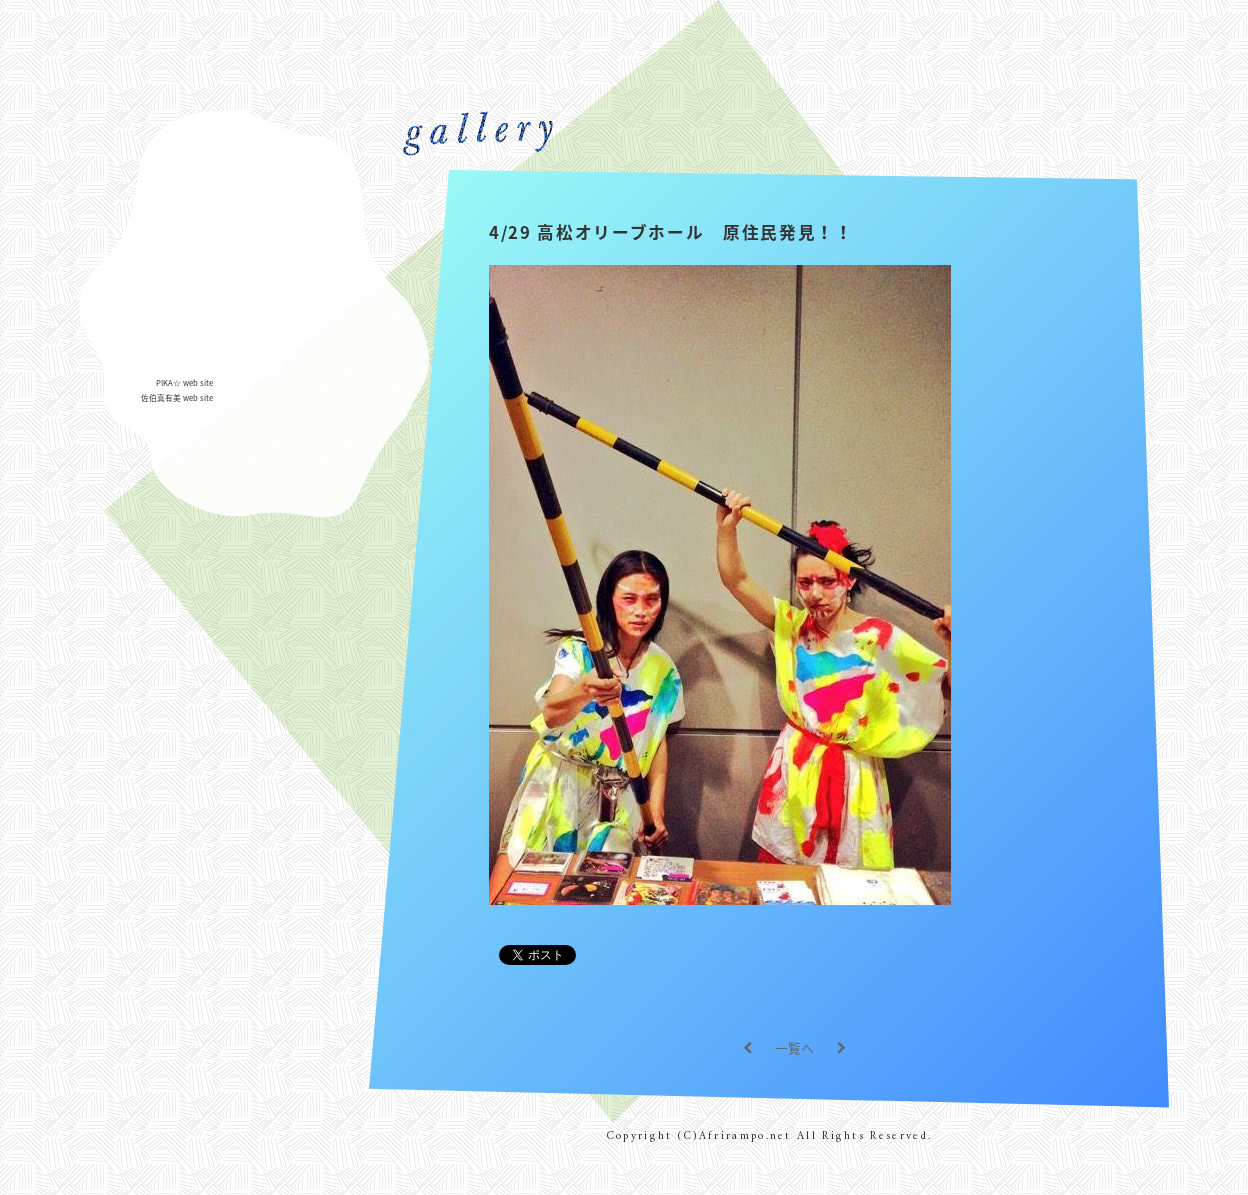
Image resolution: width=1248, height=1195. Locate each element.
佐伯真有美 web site (177, 397)
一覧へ (794, 1047)
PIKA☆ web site (184, 382)
